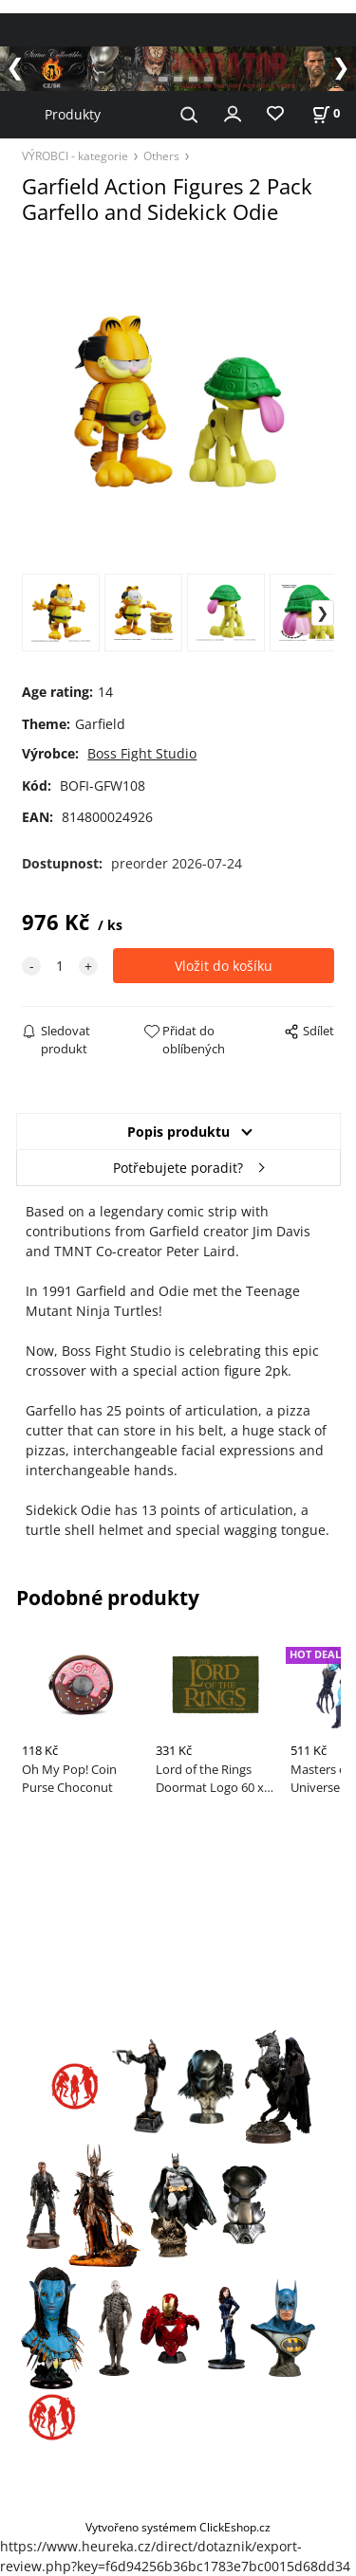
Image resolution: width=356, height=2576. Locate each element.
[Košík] (325, 113)
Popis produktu (178, 1132)
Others (161, 155)
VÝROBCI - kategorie (75, 155)
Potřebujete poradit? (178, 1168)
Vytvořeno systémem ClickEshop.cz (178, 2526)
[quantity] (60, 965)
